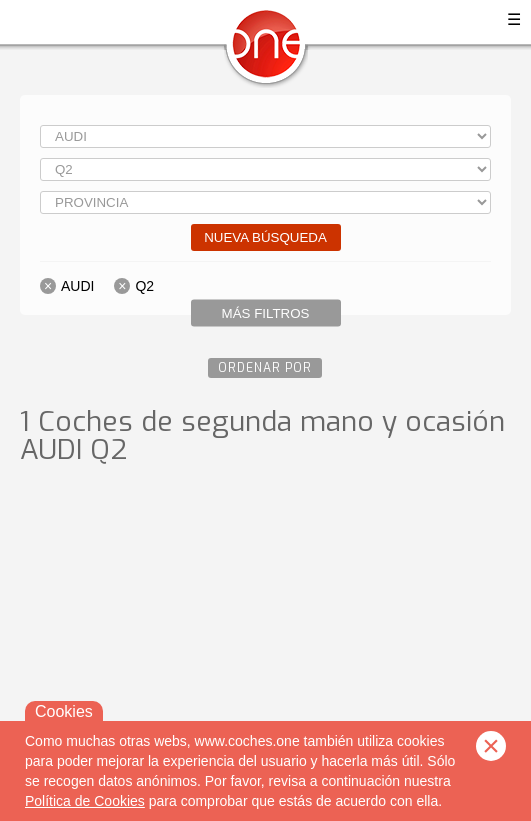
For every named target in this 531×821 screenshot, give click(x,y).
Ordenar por (265, 368)
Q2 (144, 286)
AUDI (77, 286)
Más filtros (266, 313)
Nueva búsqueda (265, 237)
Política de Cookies (85, 801)
